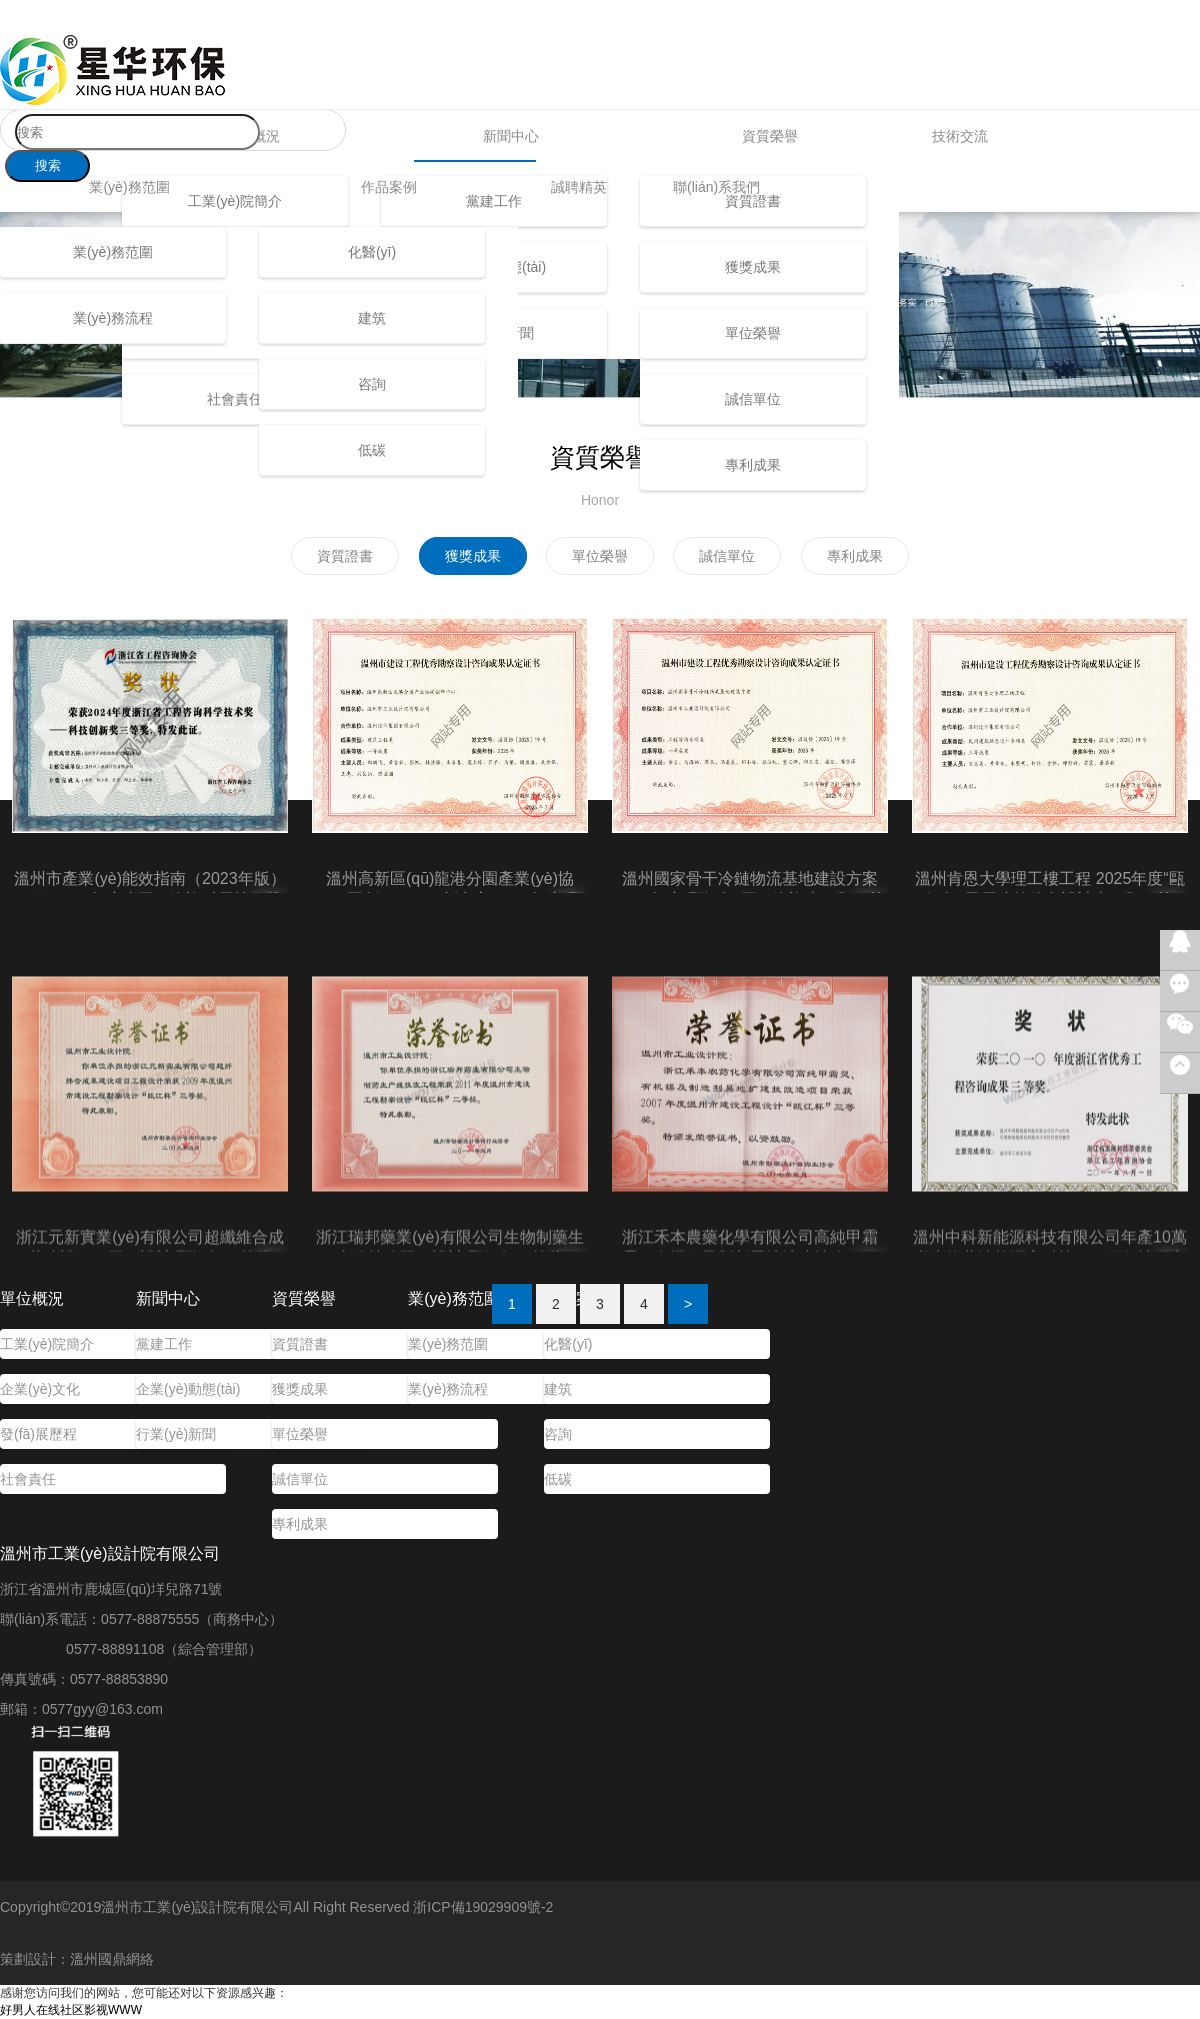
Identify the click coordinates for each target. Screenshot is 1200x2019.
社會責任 (235, 399)
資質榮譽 (770, 136)
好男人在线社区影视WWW (71, 2010)
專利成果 (753, 465)
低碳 (372, 450)
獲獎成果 (753, 267)
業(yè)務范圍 (129, 187)
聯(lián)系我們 (716, 187)
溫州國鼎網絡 (112, 1959)
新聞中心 (511, 136)
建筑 (372, 318)
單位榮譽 (753, 333)
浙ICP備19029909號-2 (483, 1907)
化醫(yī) (372, 252)
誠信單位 (753, 399)
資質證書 (300, 1344)
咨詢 (372, 384)
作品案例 (389, 187)
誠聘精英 (579, 187)
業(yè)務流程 (113, 318)
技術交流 (960, 136)
